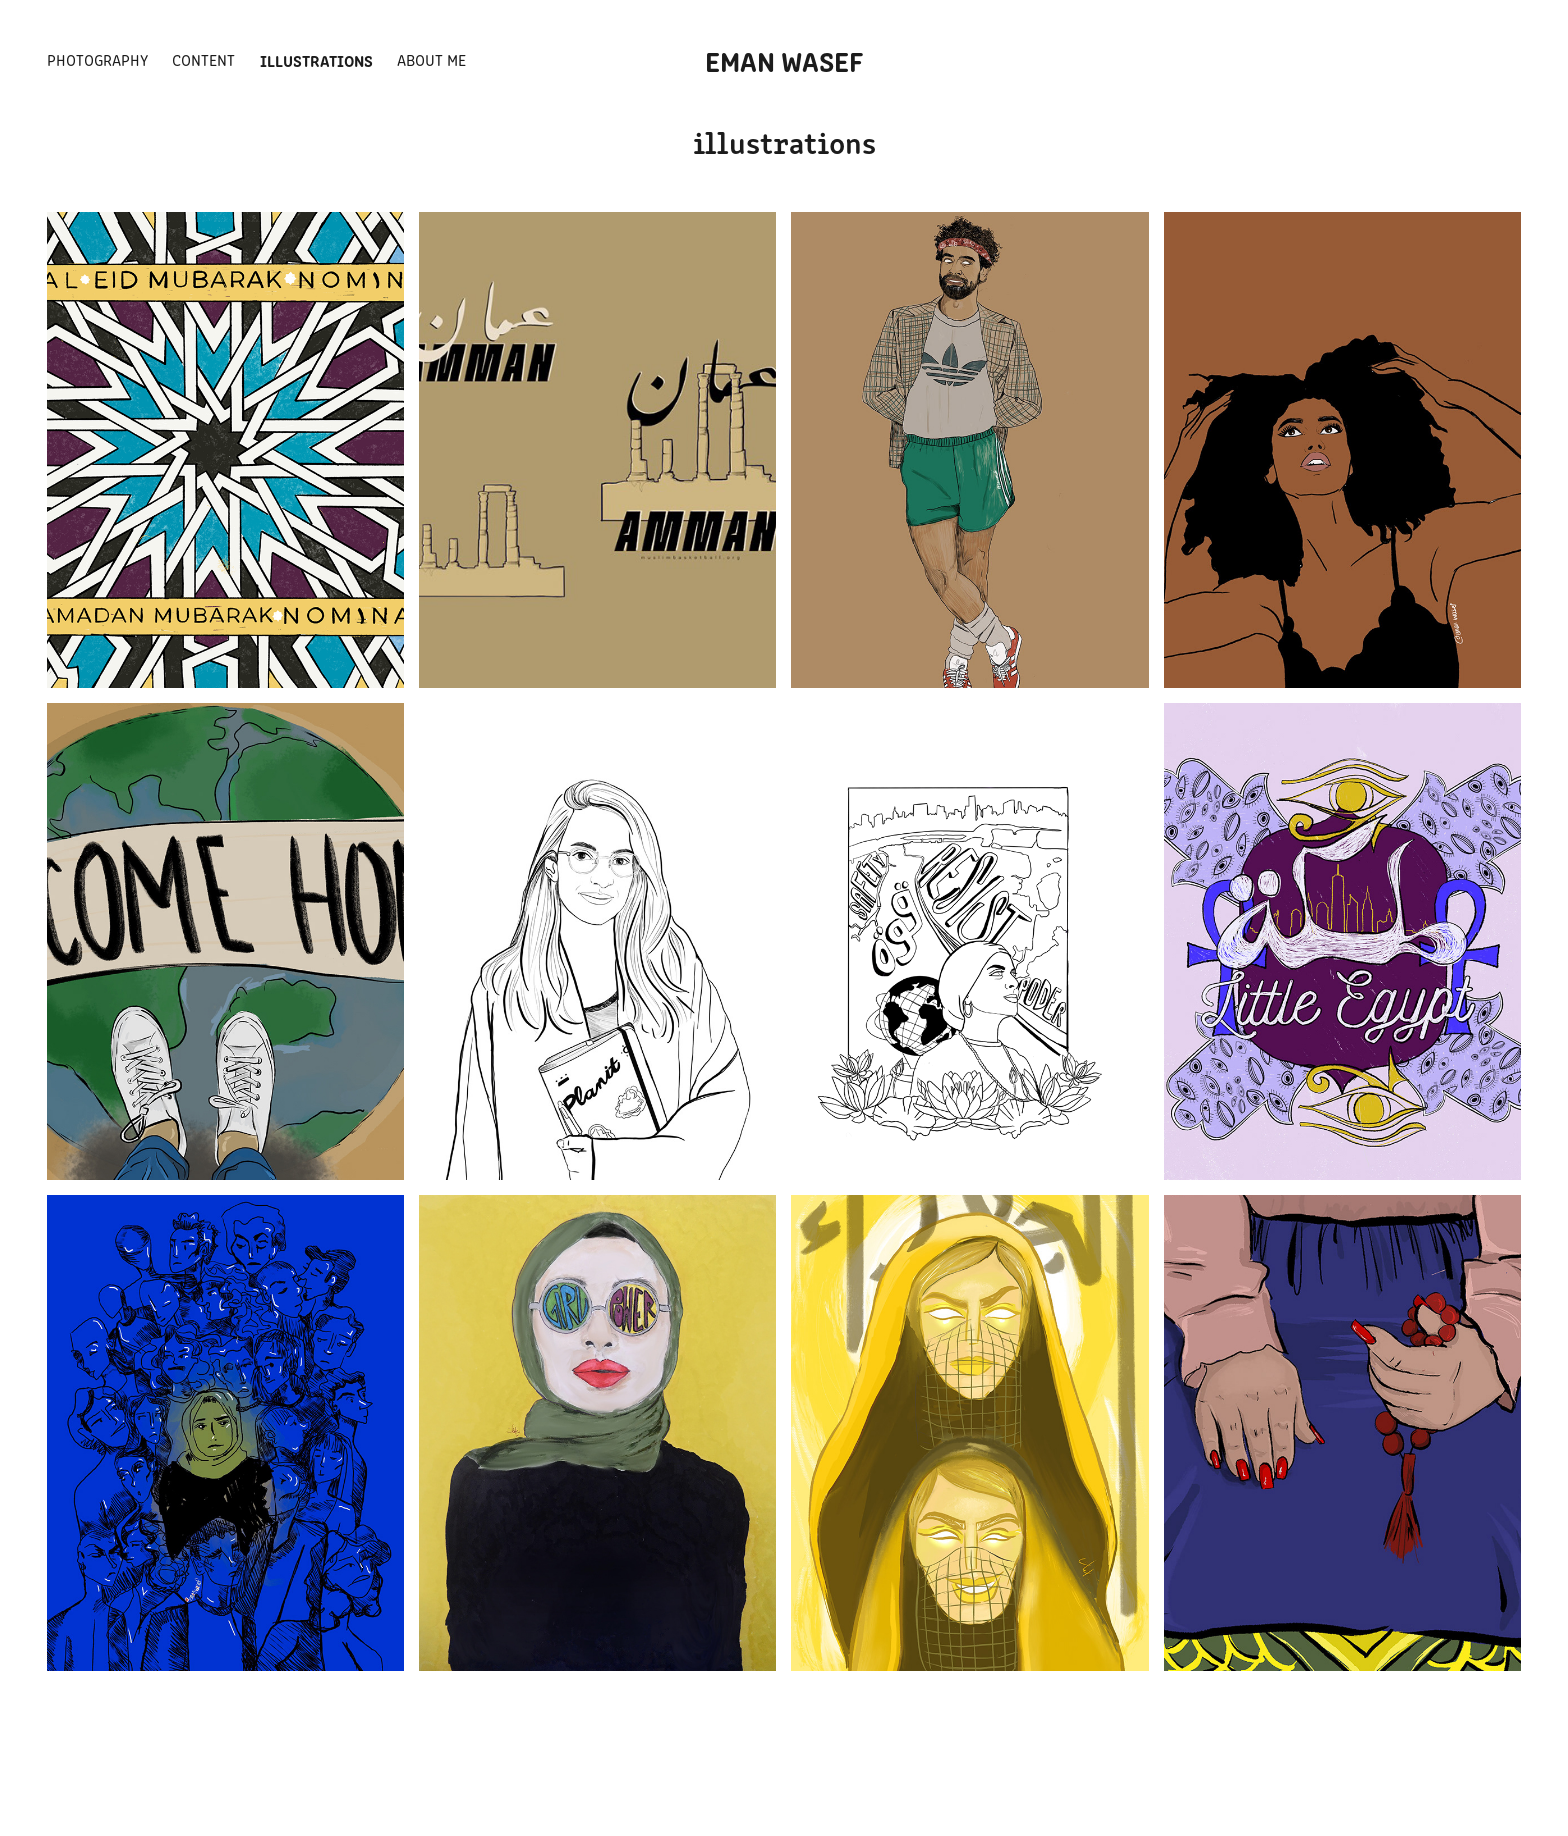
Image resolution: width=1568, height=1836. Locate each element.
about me (431, 59)
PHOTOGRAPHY (97, 59)
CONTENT (203, 59)
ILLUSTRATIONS (316, 60)
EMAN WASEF (784, 60)
